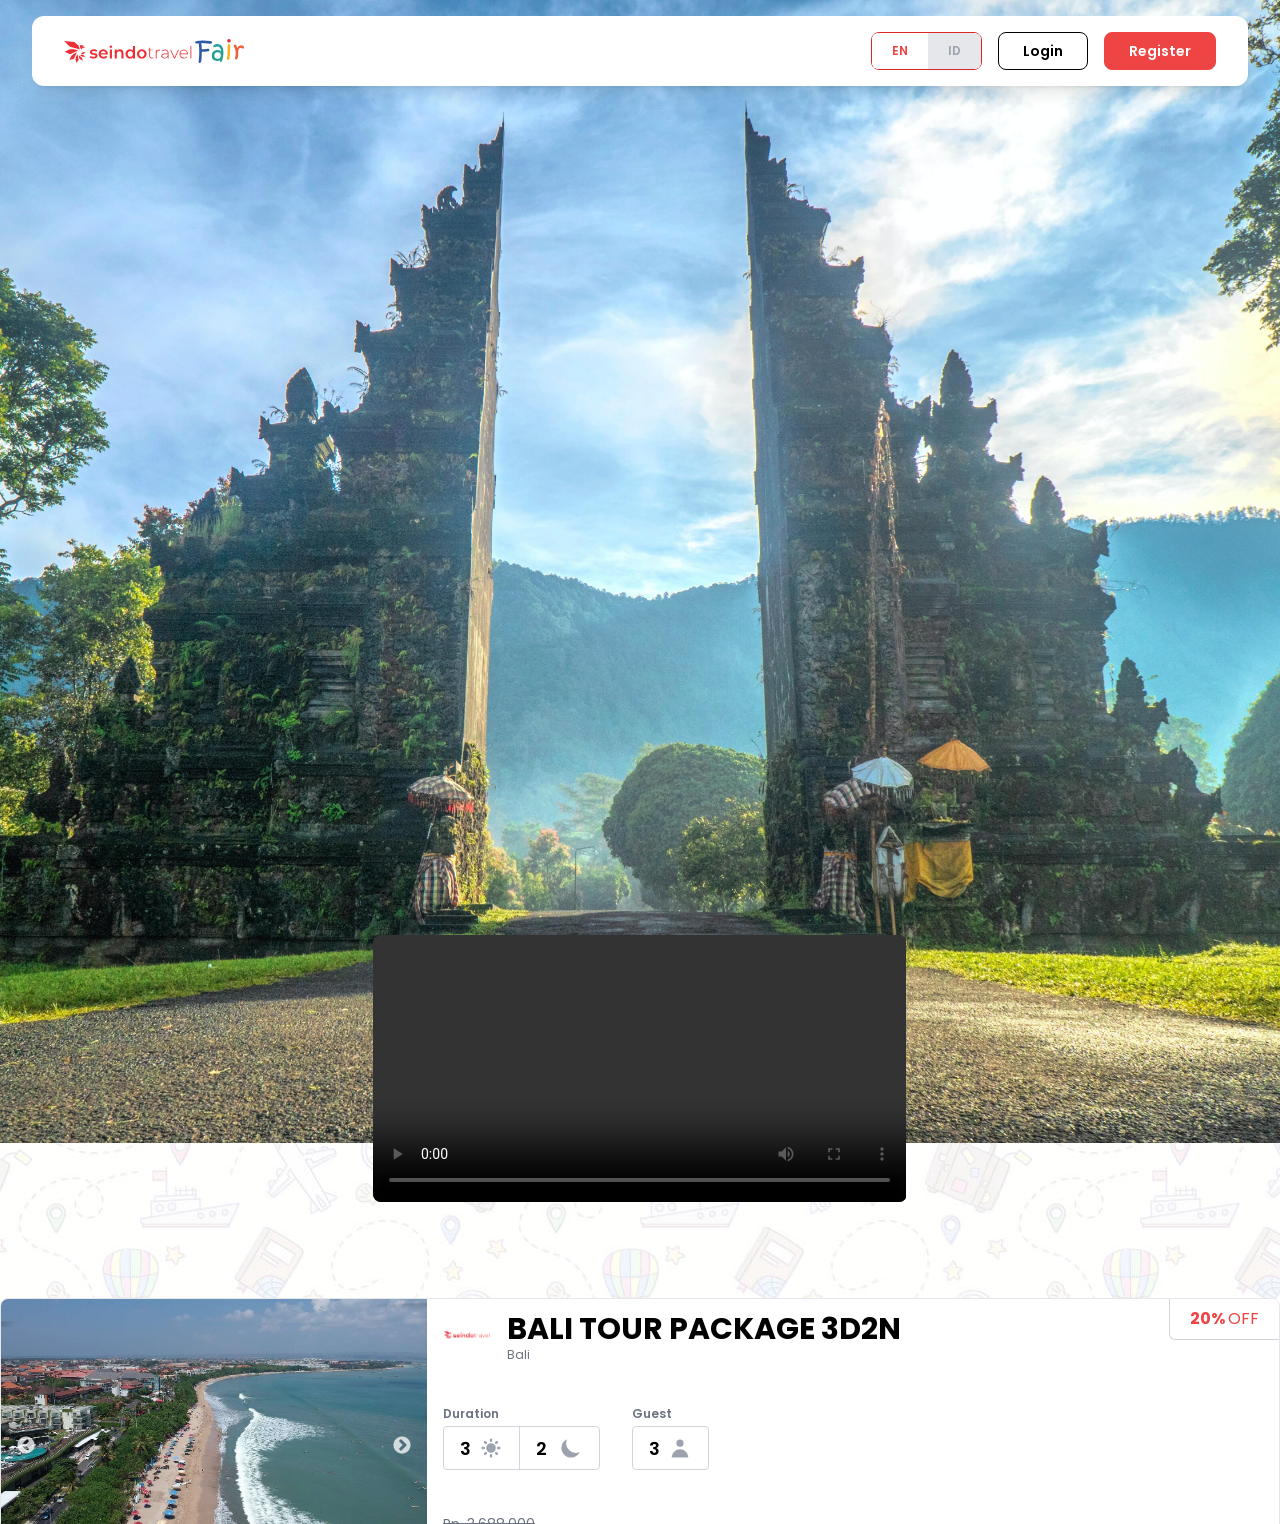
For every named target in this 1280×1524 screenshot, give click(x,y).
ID (954, 50)
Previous (26, 1446)
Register (1160, 51)
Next (402, 1446)
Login (1043, 51)
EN (900, 50)
